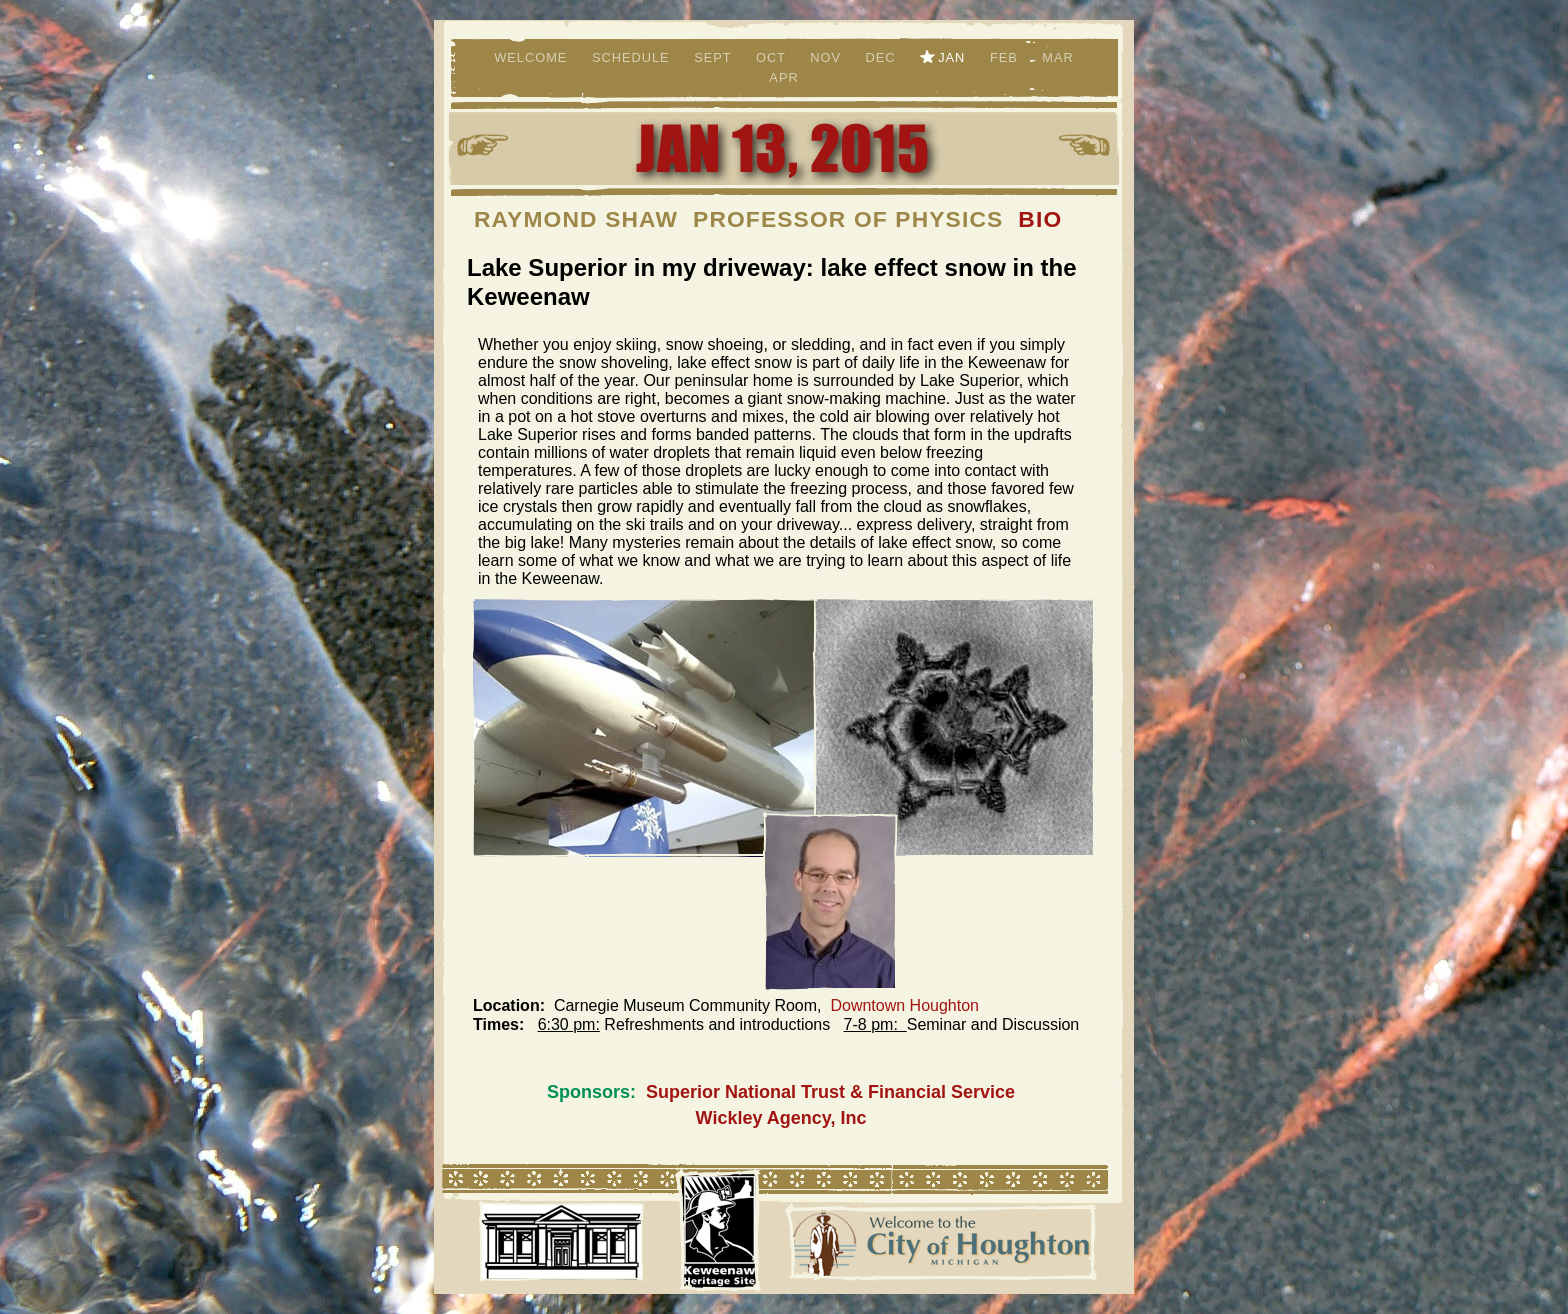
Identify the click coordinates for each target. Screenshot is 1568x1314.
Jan (954, 57)
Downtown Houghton (904, 1005)
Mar (1057, 57)
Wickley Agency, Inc (781, 1118)
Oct (773, 57)
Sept (715, 57)
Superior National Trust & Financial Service (830, 1092)
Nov (827, 57)
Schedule (633, 57)
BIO (1040, 219)
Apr (783, 77)
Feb (1006, 57)
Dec (883, 57)
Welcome (533, 57)
